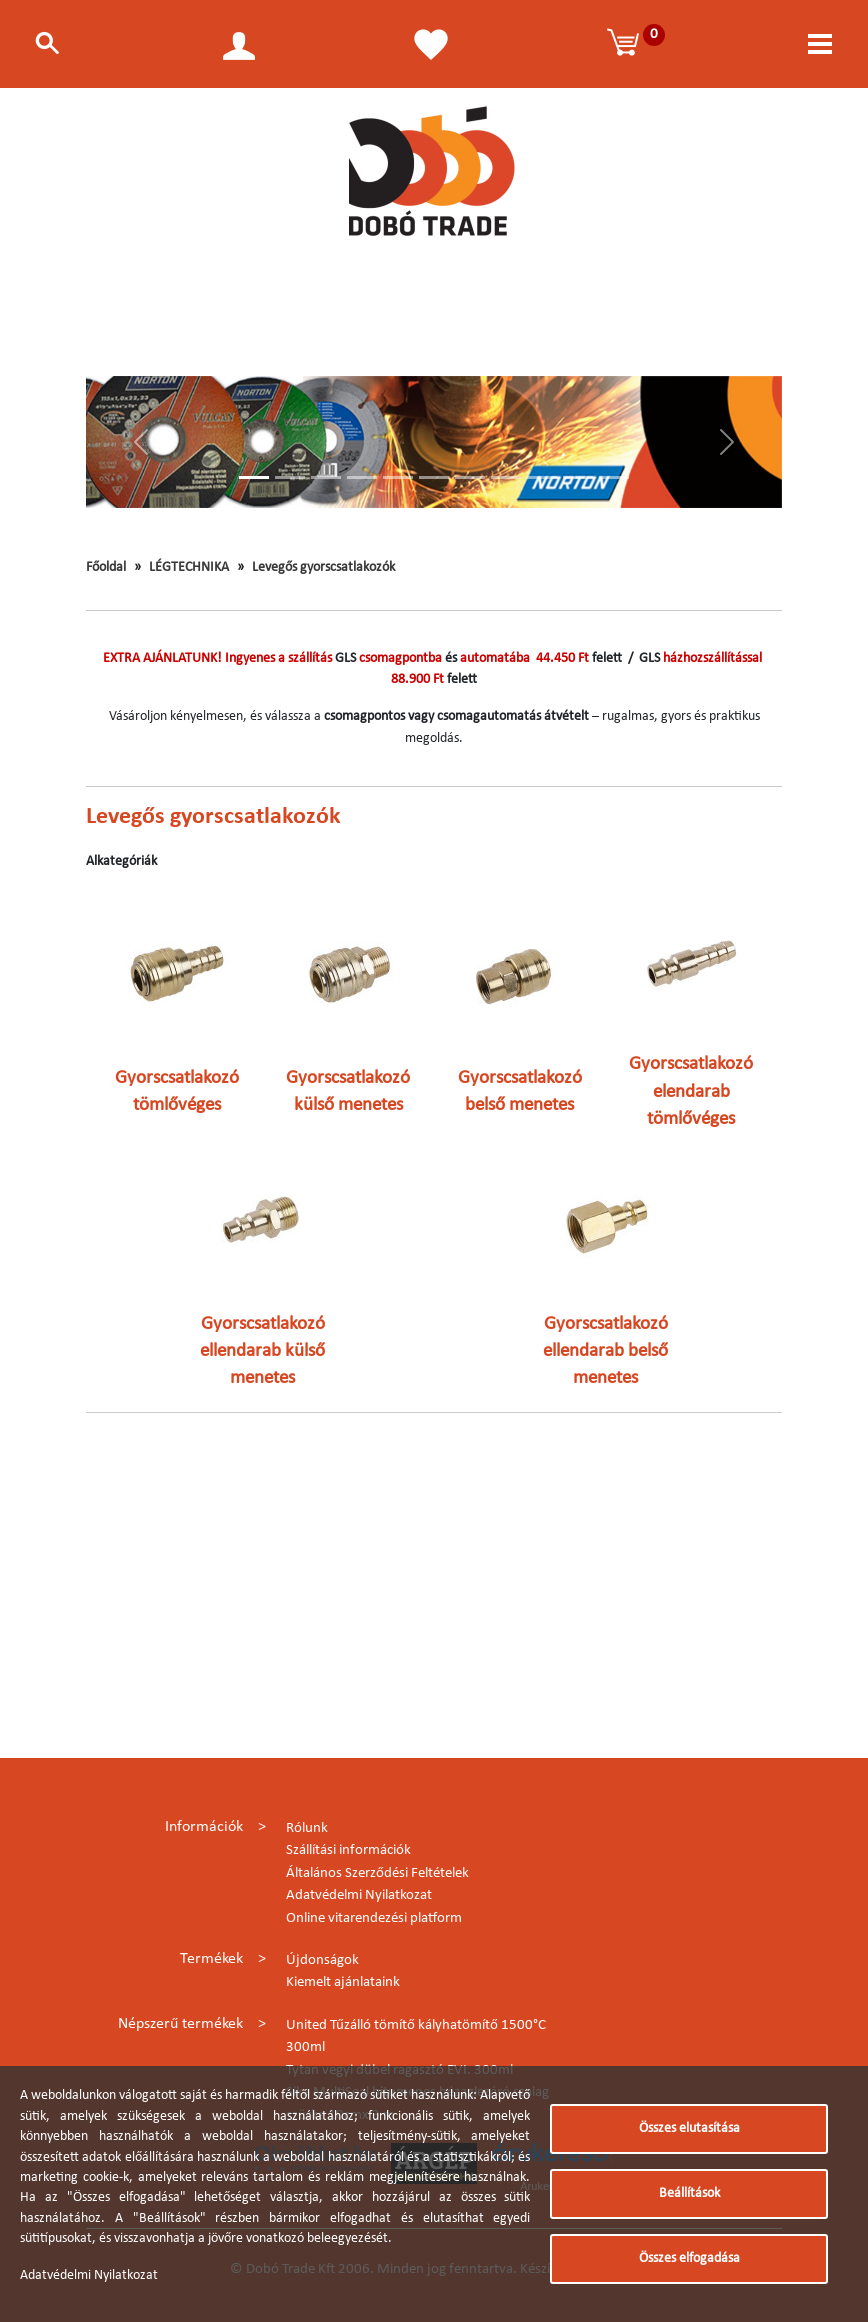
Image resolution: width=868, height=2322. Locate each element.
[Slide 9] (542, 477)
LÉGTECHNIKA (189, 567)
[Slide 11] (614, 477)
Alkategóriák (121, 861)
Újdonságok (322, 1960)
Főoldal (106, 567)
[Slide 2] (290, 477)
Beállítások (689, 2193)
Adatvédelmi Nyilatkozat (359, 1895)
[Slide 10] (578, 477)
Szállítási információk (348, 1850)
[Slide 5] (398, 477)
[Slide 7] (470, 477)
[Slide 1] (254, 477)
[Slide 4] (362, 477)
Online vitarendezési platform (374, 1918)
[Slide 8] (506, 477)
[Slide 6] (434, 477)
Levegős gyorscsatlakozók (323, 567)
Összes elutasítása (689, 2128)
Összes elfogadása (689, 2258)
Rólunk (307, 1828)
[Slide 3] (326, 477)
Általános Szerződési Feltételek (377, 1873)
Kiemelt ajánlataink (343, 1982)
